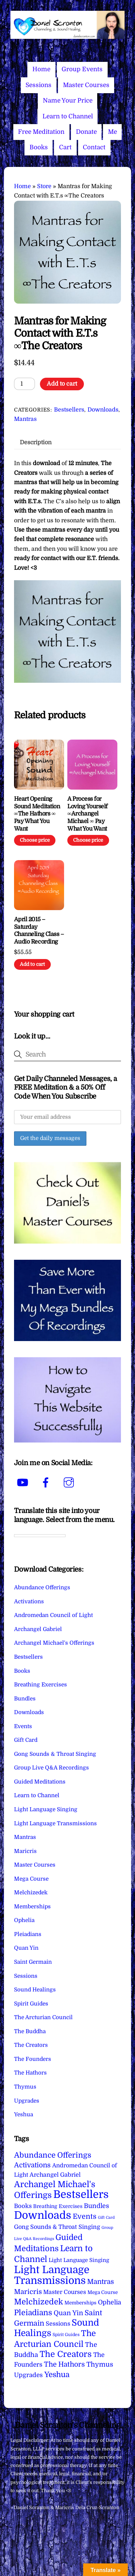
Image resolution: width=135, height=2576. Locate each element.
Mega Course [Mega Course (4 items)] (102, 2292)
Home (41, 69)
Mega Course (31, 1879)
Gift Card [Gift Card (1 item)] (106, 2217)
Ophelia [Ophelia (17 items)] (109, 2302)
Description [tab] (35, 442)
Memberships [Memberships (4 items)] (80, 2302)
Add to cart (62, 384)
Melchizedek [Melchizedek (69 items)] (38, 2301)
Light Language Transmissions (55, 1823)
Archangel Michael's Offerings (54, 1643)
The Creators (31, 2045)
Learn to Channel (67, 116)
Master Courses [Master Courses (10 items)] (64, 2292)
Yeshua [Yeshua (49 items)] (56, 2374)
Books (39, 147)
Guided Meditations (40, 1781)
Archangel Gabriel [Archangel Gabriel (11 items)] (55, 2174)
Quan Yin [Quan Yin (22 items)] (68, 2313)
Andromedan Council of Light (53, 1615)
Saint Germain (33, 1962)
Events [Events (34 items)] (84, 2216)
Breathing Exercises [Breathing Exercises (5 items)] (57, 2206)
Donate (86, 131)
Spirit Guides (31, 2003)
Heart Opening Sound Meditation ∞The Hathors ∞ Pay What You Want (37, 814)
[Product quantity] (24, 384)
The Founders (32, 2059)
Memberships (32, 1906)
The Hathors (30, 2073)
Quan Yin (26, 1948)
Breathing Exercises (40, 1684)
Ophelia (24, 1920)
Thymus (25, 2087)
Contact (94, 147)
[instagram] (70, 1483)
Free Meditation (41, 131)
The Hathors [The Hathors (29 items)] (64, 2364)
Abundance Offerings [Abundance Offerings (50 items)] (52, 2155)
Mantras (25, 419)
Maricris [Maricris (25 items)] (28, 2291)
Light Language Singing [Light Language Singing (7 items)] (79, 2260)
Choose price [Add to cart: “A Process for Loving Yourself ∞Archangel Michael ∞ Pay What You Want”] (88, 840)
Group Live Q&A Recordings (51, 1767)
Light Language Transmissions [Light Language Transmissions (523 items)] (51, 2275)
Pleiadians (27, 1934)
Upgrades (26, 2101)
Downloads (102, 409)
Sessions (38, 85)
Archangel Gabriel (38, 1629)
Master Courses (86, 85)
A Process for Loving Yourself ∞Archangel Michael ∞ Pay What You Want (87, 814)
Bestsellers (69, 409)
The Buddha (30, 2031)
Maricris (25, 1851)
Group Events (82, 69)
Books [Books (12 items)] (23, 2206)
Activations (29, 1601)
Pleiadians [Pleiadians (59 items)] (33, 2312)
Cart (65, 147)
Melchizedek (31, 1892)
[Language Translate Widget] (40, 1535)
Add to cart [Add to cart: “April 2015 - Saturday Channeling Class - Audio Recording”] (32, 964)
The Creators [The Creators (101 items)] (66, 2354)
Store (44, 186)
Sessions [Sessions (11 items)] (58, 2323)
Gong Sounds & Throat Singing (55, 1754)
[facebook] (47, 1483)
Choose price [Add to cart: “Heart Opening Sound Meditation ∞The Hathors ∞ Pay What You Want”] (35, 840)
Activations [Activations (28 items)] (32, 2165)
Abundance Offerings (42, 1587)
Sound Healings (35, 1989)
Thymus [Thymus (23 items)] (99, 2364)
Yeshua (23, 2114)
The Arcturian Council (43, 2017)
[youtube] (24, 1483)
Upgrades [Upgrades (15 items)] (28, 2375)
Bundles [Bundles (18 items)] (96, 2205)
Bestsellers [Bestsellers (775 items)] (81, 2194)
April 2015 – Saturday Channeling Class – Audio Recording (39, 930)
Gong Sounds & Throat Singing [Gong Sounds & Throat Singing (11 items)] (57, 2226)
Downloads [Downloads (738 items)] (42, 2215)
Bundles (25, 1698)
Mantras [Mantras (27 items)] (100, 2282)
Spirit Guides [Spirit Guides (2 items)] (66, 2334)
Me (112, 131)
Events (23, 1726)
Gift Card (25, 1740)
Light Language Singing (45, 1809)
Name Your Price (68, 100)
